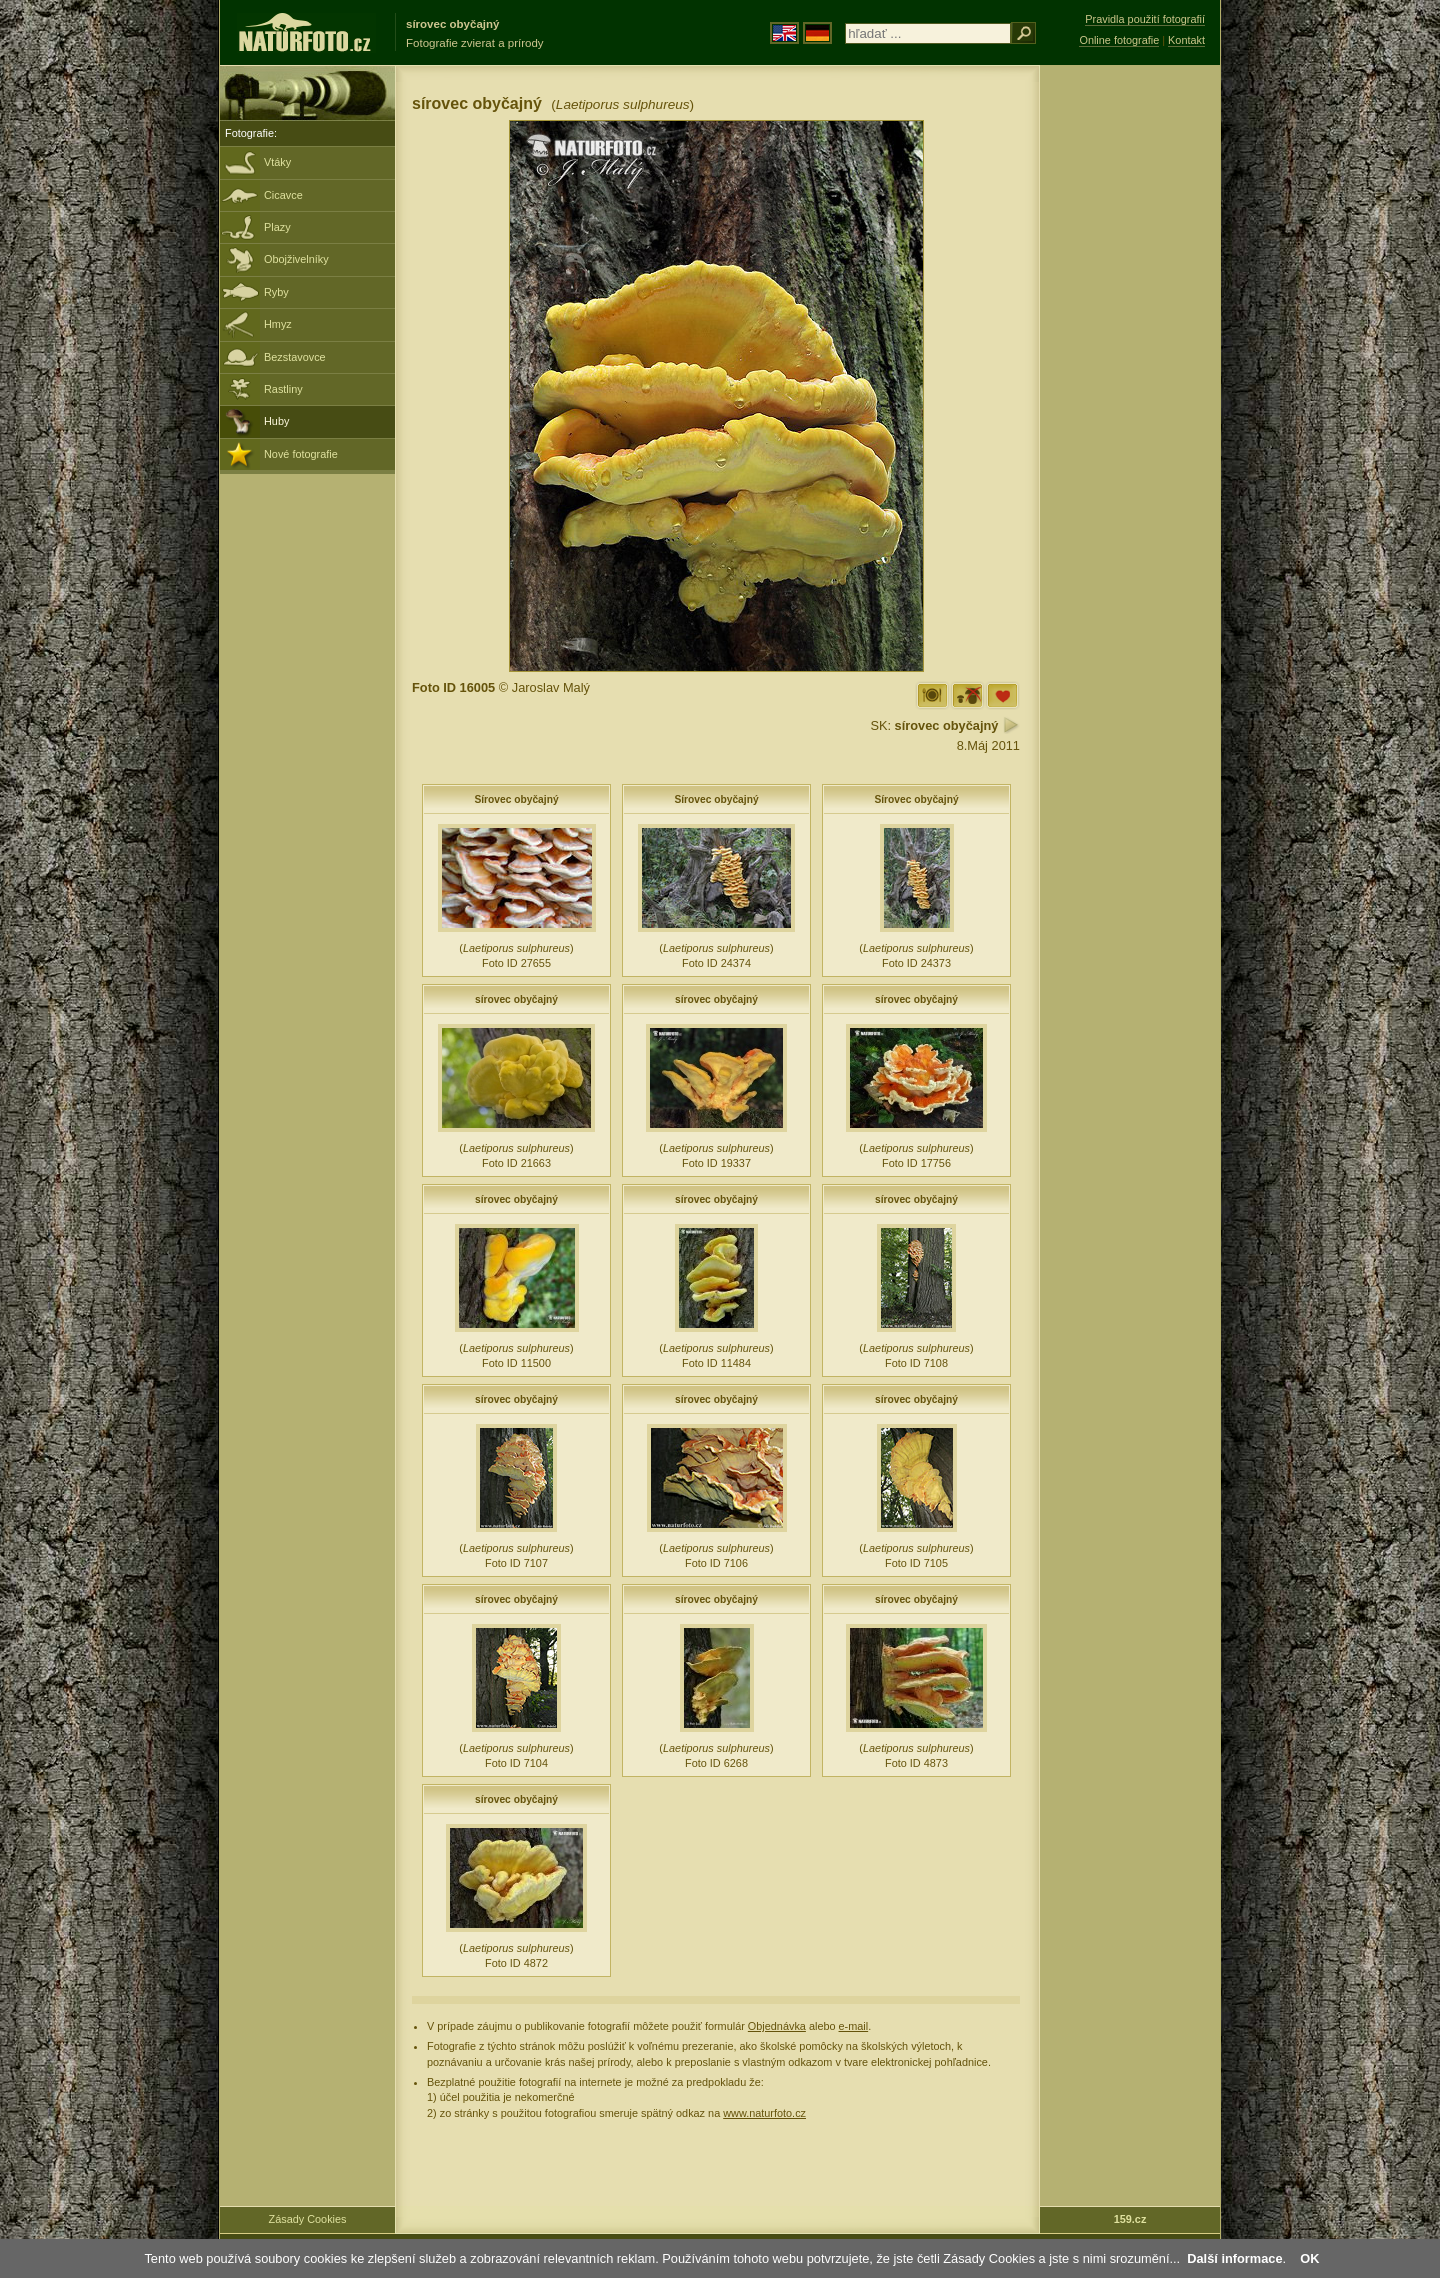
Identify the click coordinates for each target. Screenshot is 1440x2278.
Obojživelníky (296, 259)
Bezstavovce (295, 357)
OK (1309, 2258)
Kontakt (1186, 40)
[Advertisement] (1130, 385)
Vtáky (277, 162)
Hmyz (278, 324)
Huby (276, 421)
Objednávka (777, 2026)
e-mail (854, 2026)
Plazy (277, 227)
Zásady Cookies (308, 2219)
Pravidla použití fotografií (1145, 19)
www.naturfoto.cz (764, 2113)
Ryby (276, 292)
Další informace (1234, 2258)
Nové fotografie (301, 454)
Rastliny (283, 389)
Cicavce (283, 195)
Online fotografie (1119, 40)
